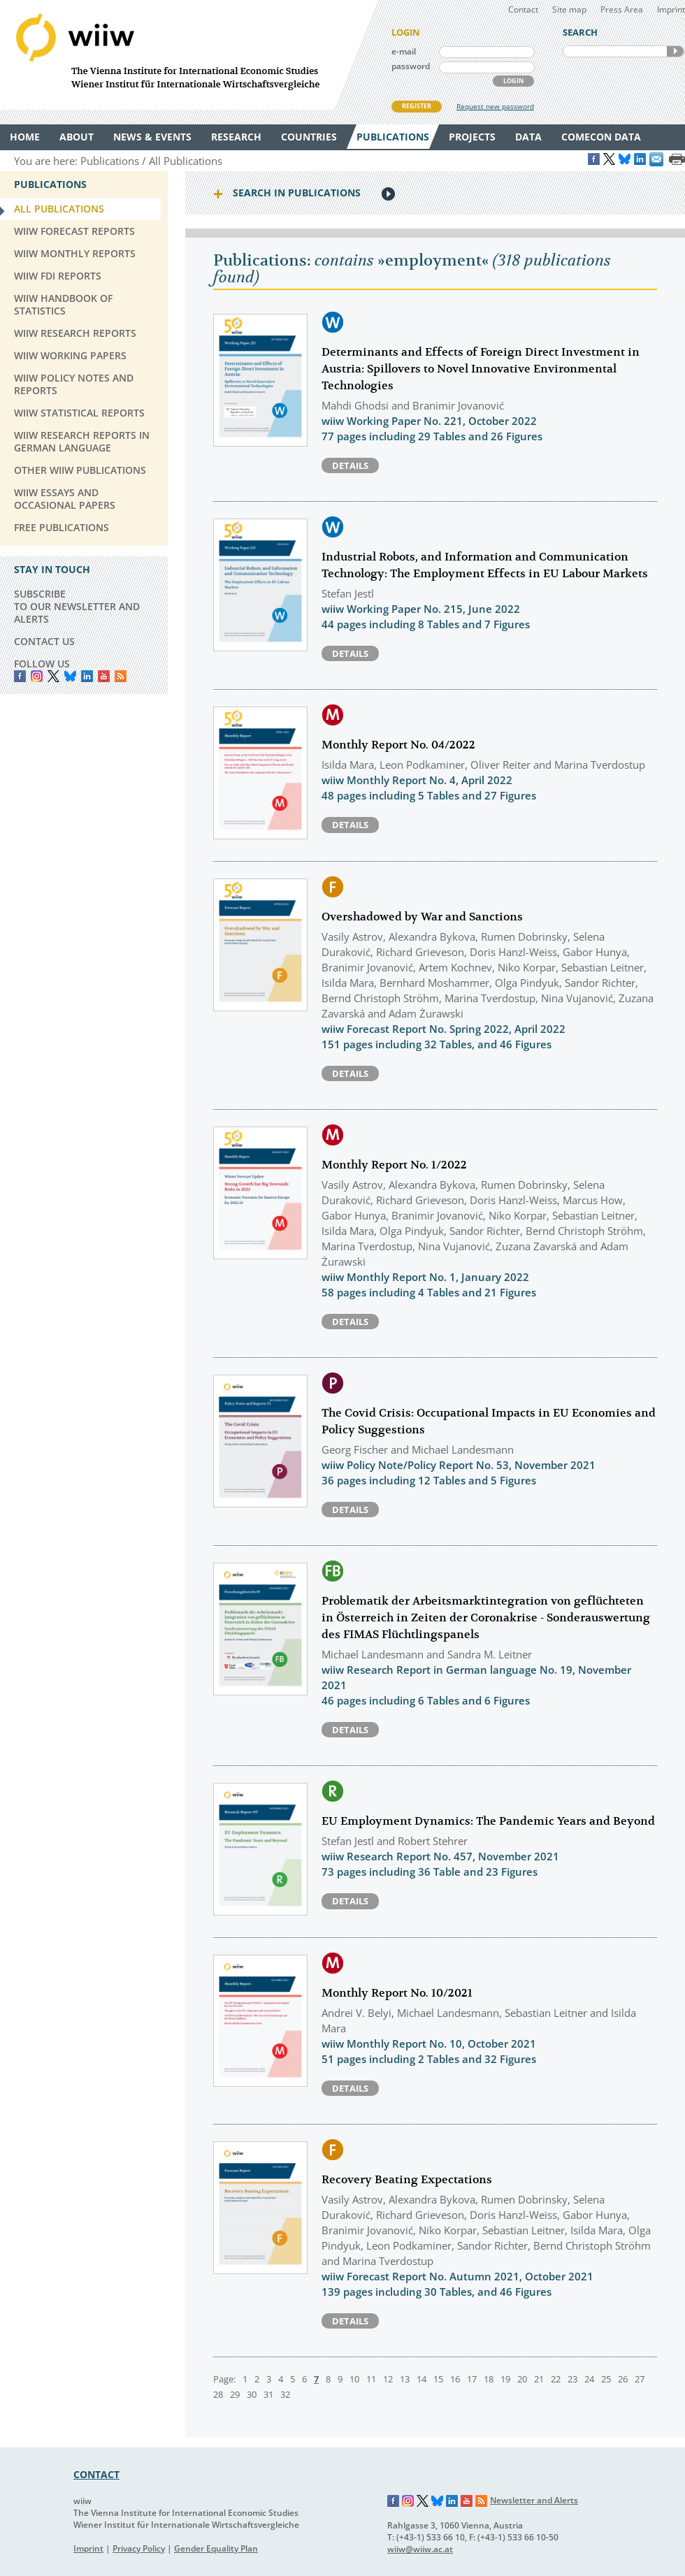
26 (623, 2379)
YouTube (104, 676)
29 (235, 2394)
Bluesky (70, 676)
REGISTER (416, 105)
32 (285, 2394)
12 (388, 2379)
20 (522, 2379)
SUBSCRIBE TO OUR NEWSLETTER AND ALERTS (77, 606)
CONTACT (96, 2474)
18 (488, 2379)
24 (589, 2379)
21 (539, 2379)
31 (268, 2394)
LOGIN (513, 80)
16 (455, 2379)
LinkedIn (87, 676)
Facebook (20, 676)
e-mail (403, 51)
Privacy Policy (139, 2548)
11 (371, 2379)
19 (505, 2379)
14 (421, 2379)
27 (639, 2379)
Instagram (408, 2501)
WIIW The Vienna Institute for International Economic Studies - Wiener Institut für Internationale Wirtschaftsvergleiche (188, 55)
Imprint (671, 9)
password (410, 66)
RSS (121, 676)
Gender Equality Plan (216, 2548)
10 (354, 2379)
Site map (569, 9)
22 (556, 2379)
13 (405, 2379)
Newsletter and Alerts (534, 2500)
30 (252, 2394)
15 (438, 2379)
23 (572, 2379)
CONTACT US (44, 641)
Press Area (621, 9)
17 (472, 2379)
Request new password (495, 106)
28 (218, 2394)
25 (606, 2379)
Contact (523, 9)
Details (350, 465)
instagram (37, 676)
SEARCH (675, 51)
